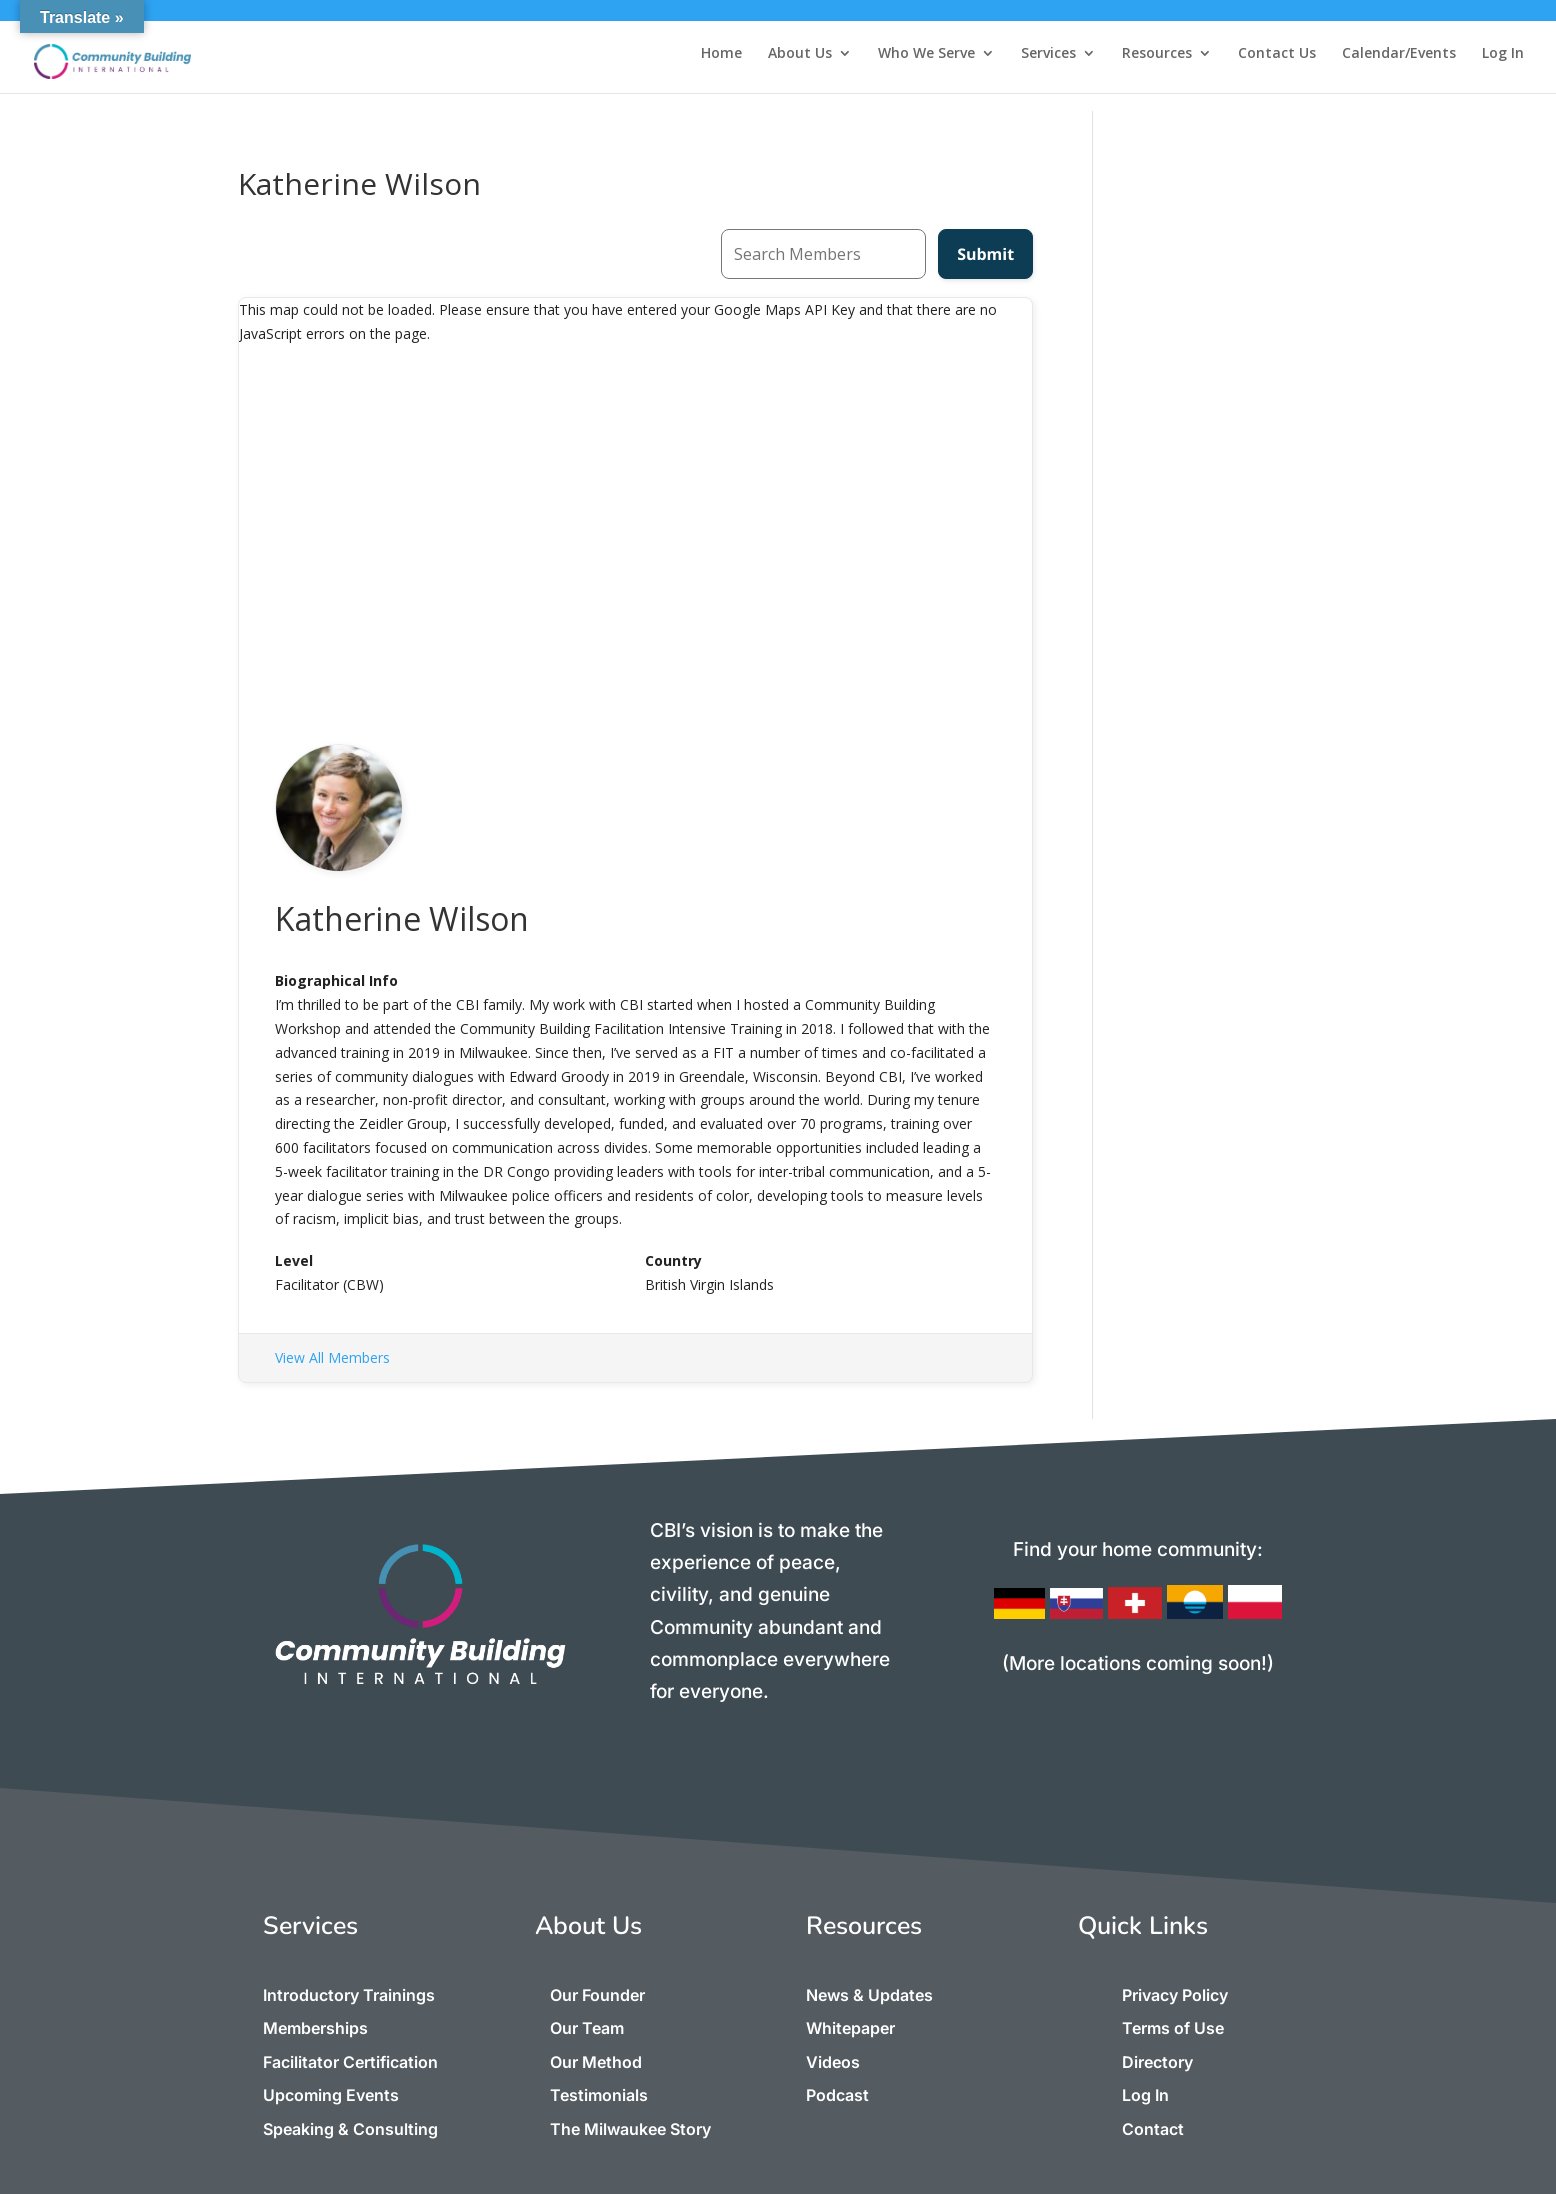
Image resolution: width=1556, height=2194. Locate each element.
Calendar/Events (1399, 54)
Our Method (596, 2062)
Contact (1153, 2129)
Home (721, 54)
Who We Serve (926, 54)
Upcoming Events (331, 2095)
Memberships (315, 2028)
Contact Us (1277, 54)
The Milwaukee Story (630, 2129)
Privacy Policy (1175, 1995)
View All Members (332, 1357)
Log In (1503, 54)
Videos (833, 2062)
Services (1048, 54)
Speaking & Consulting (350, 2129)
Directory (1157, 2062)
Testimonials (599, 2095)
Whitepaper (850, 2028)
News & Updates (869, 1995)
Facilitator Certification (350, 2062)
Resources (1157, 54)
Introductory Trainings (349, 1995)
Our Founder (597, 1995)
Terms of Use (1173, 2028)
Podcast (837, 2095)
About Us (800, 54)
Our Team (587, 2028)
